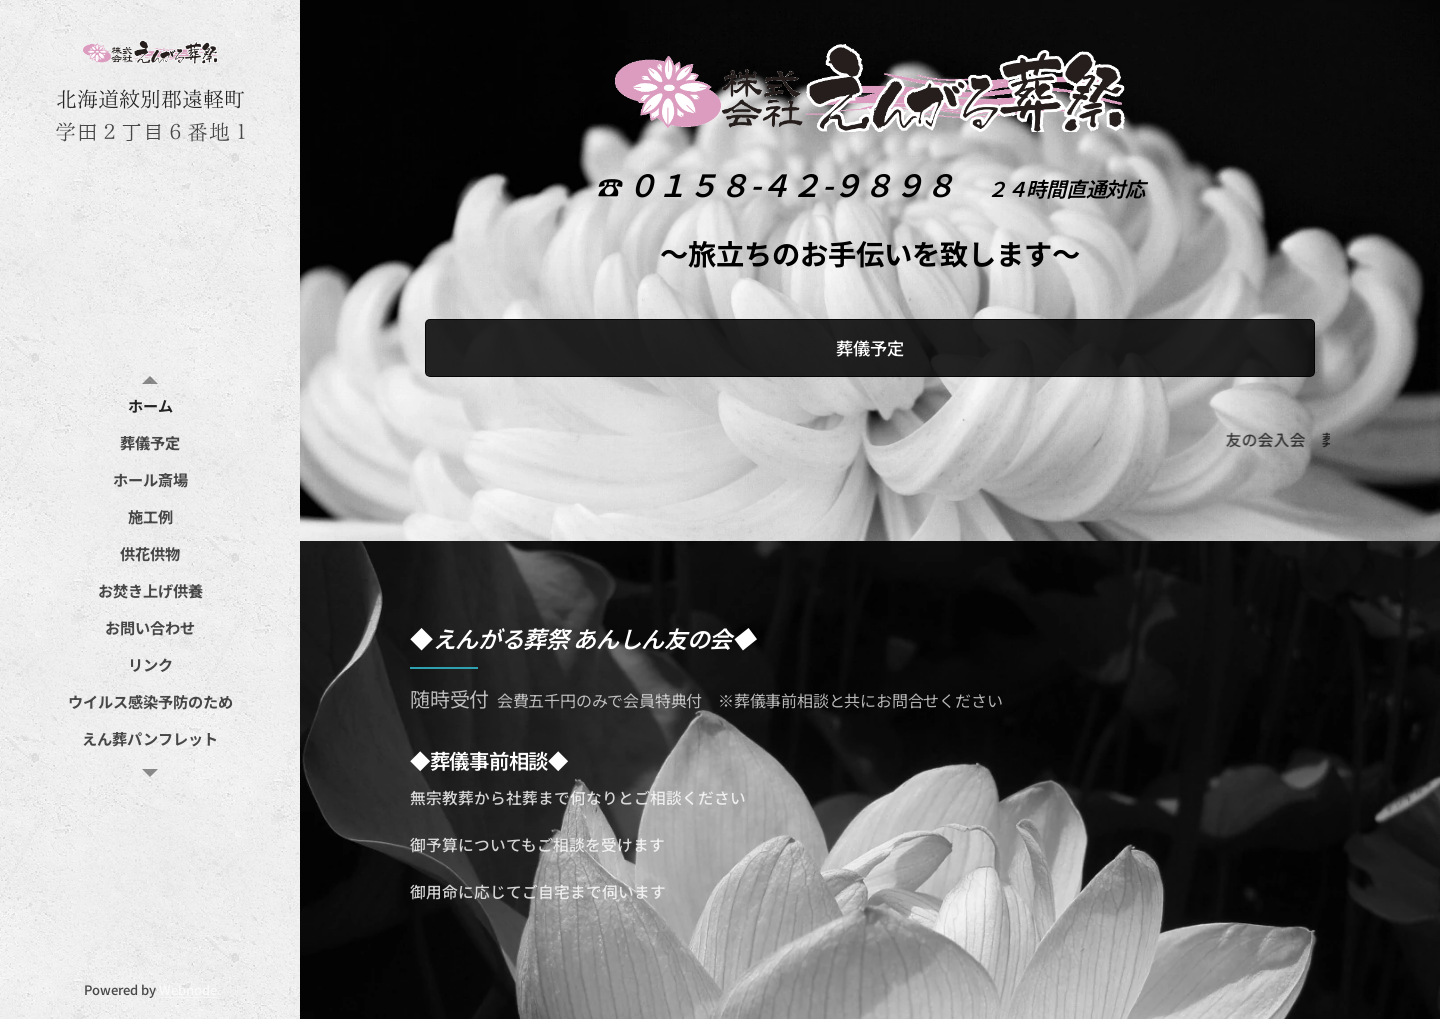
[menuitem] (150, 405)
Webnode (188, 989)
